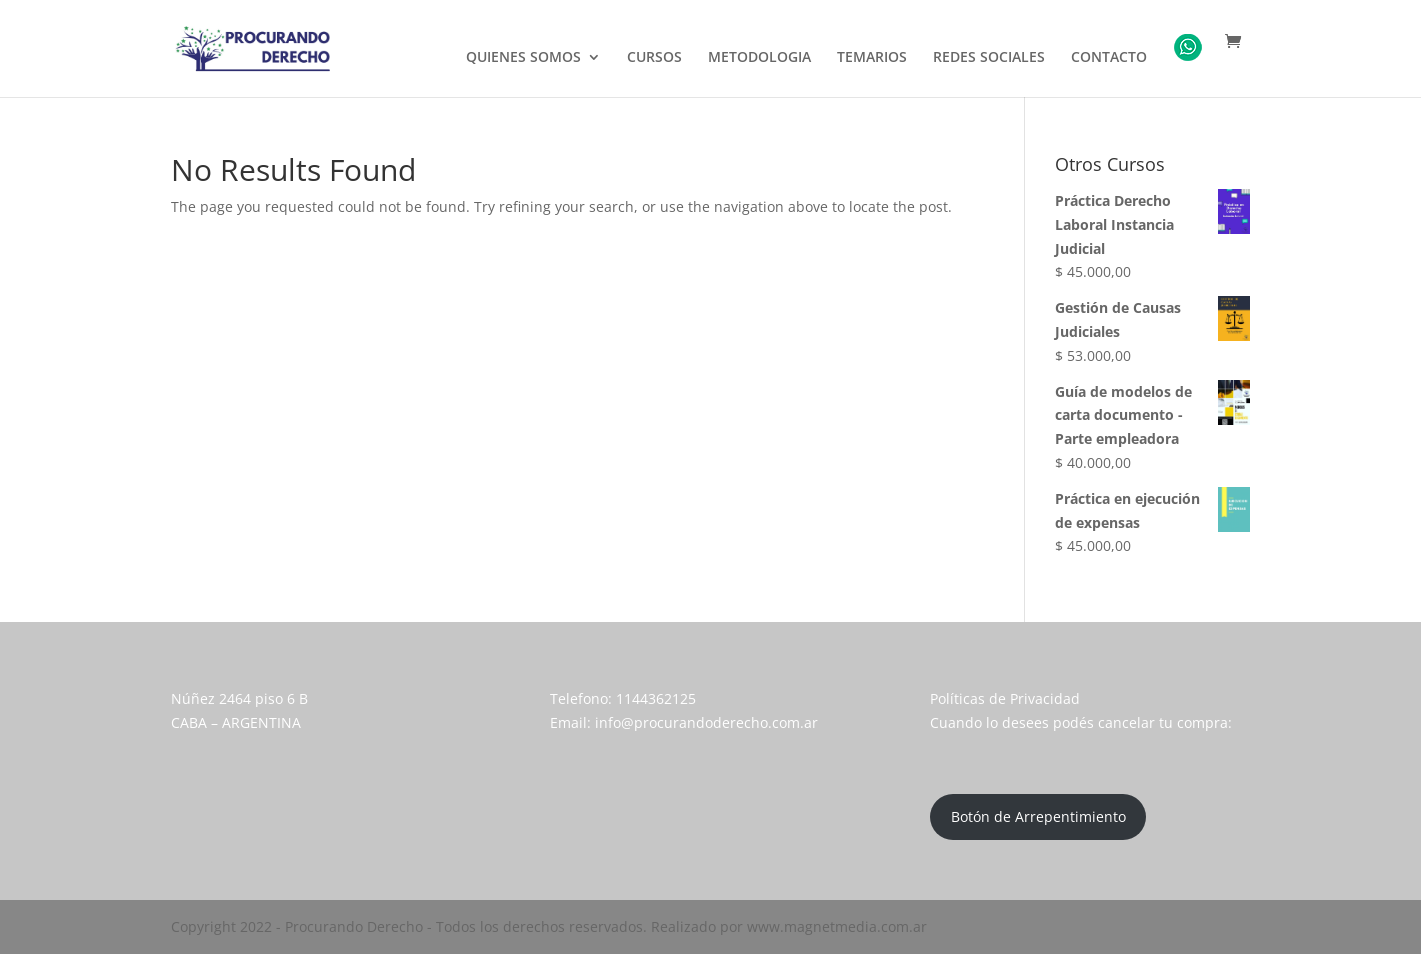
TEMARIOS (872, 58)
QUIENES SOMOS (523, 58)
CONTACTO (1109, 58)
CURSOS (654, 58)
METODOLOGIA (759, 58)
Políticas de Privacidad (1005, 698)
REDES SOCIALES (989, 58)
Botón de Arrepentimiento (1038, 816)
